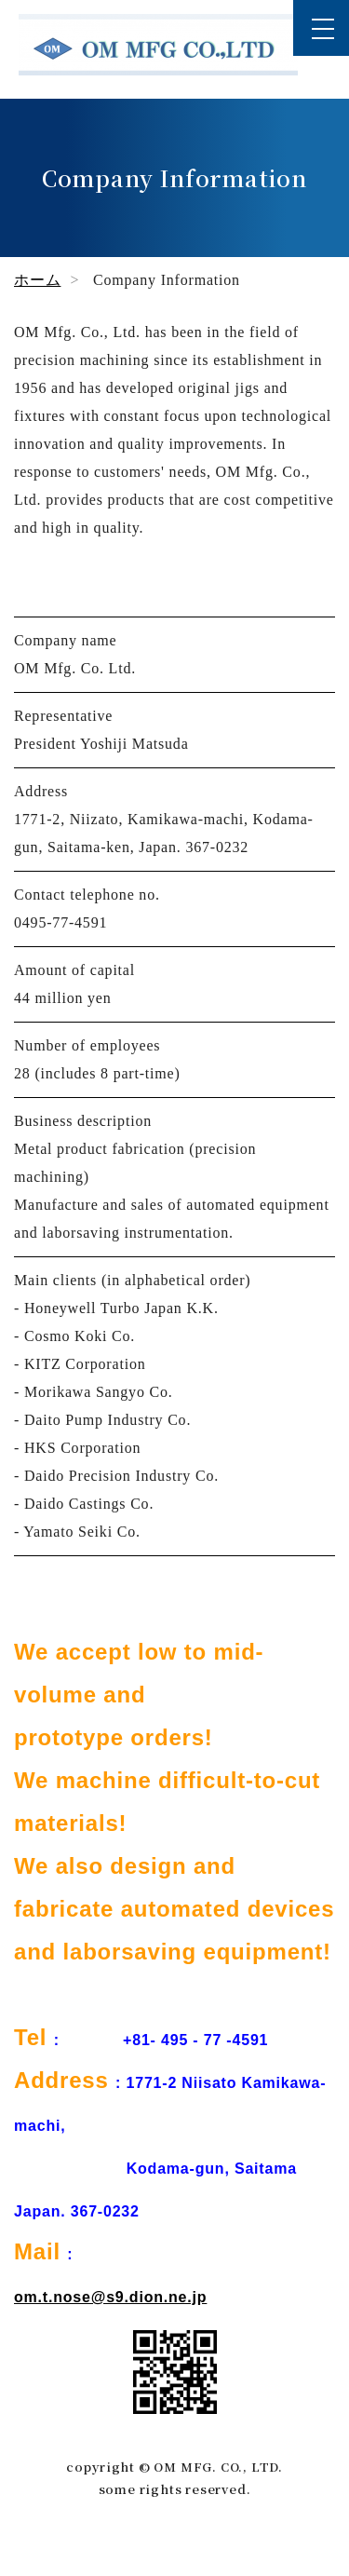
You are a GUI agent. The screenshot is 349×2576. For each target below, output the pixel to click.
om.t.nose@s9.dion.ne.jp (110, 2297)
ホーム (37, 280)
